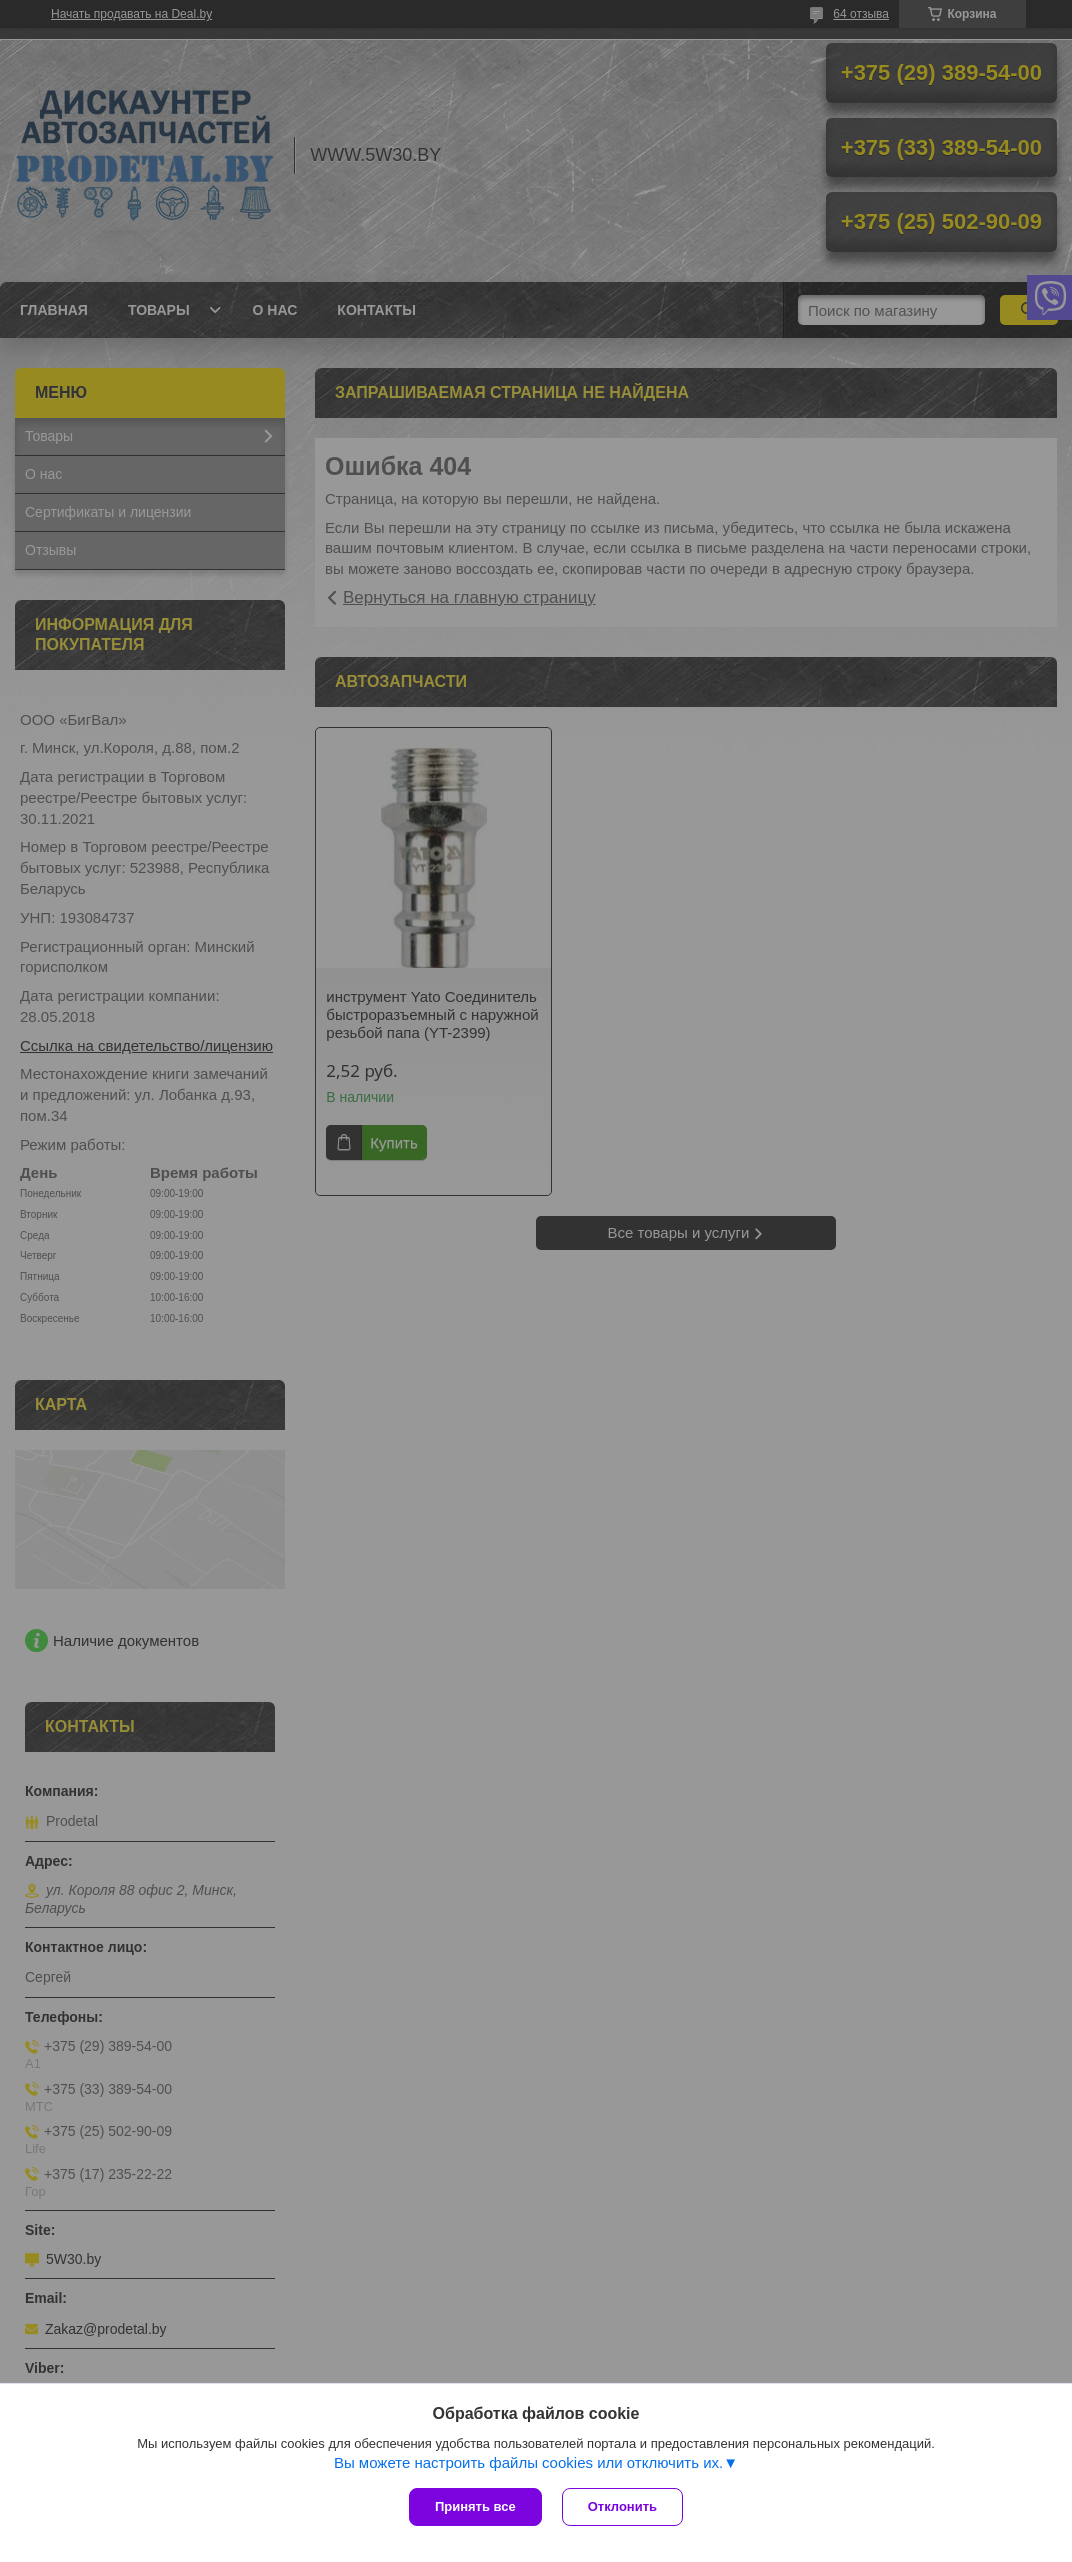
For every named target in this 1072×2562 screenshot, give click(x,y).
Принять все (475, 2506)
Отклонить (622, 2506)
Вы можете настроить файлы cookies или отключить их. (528, 2462)
